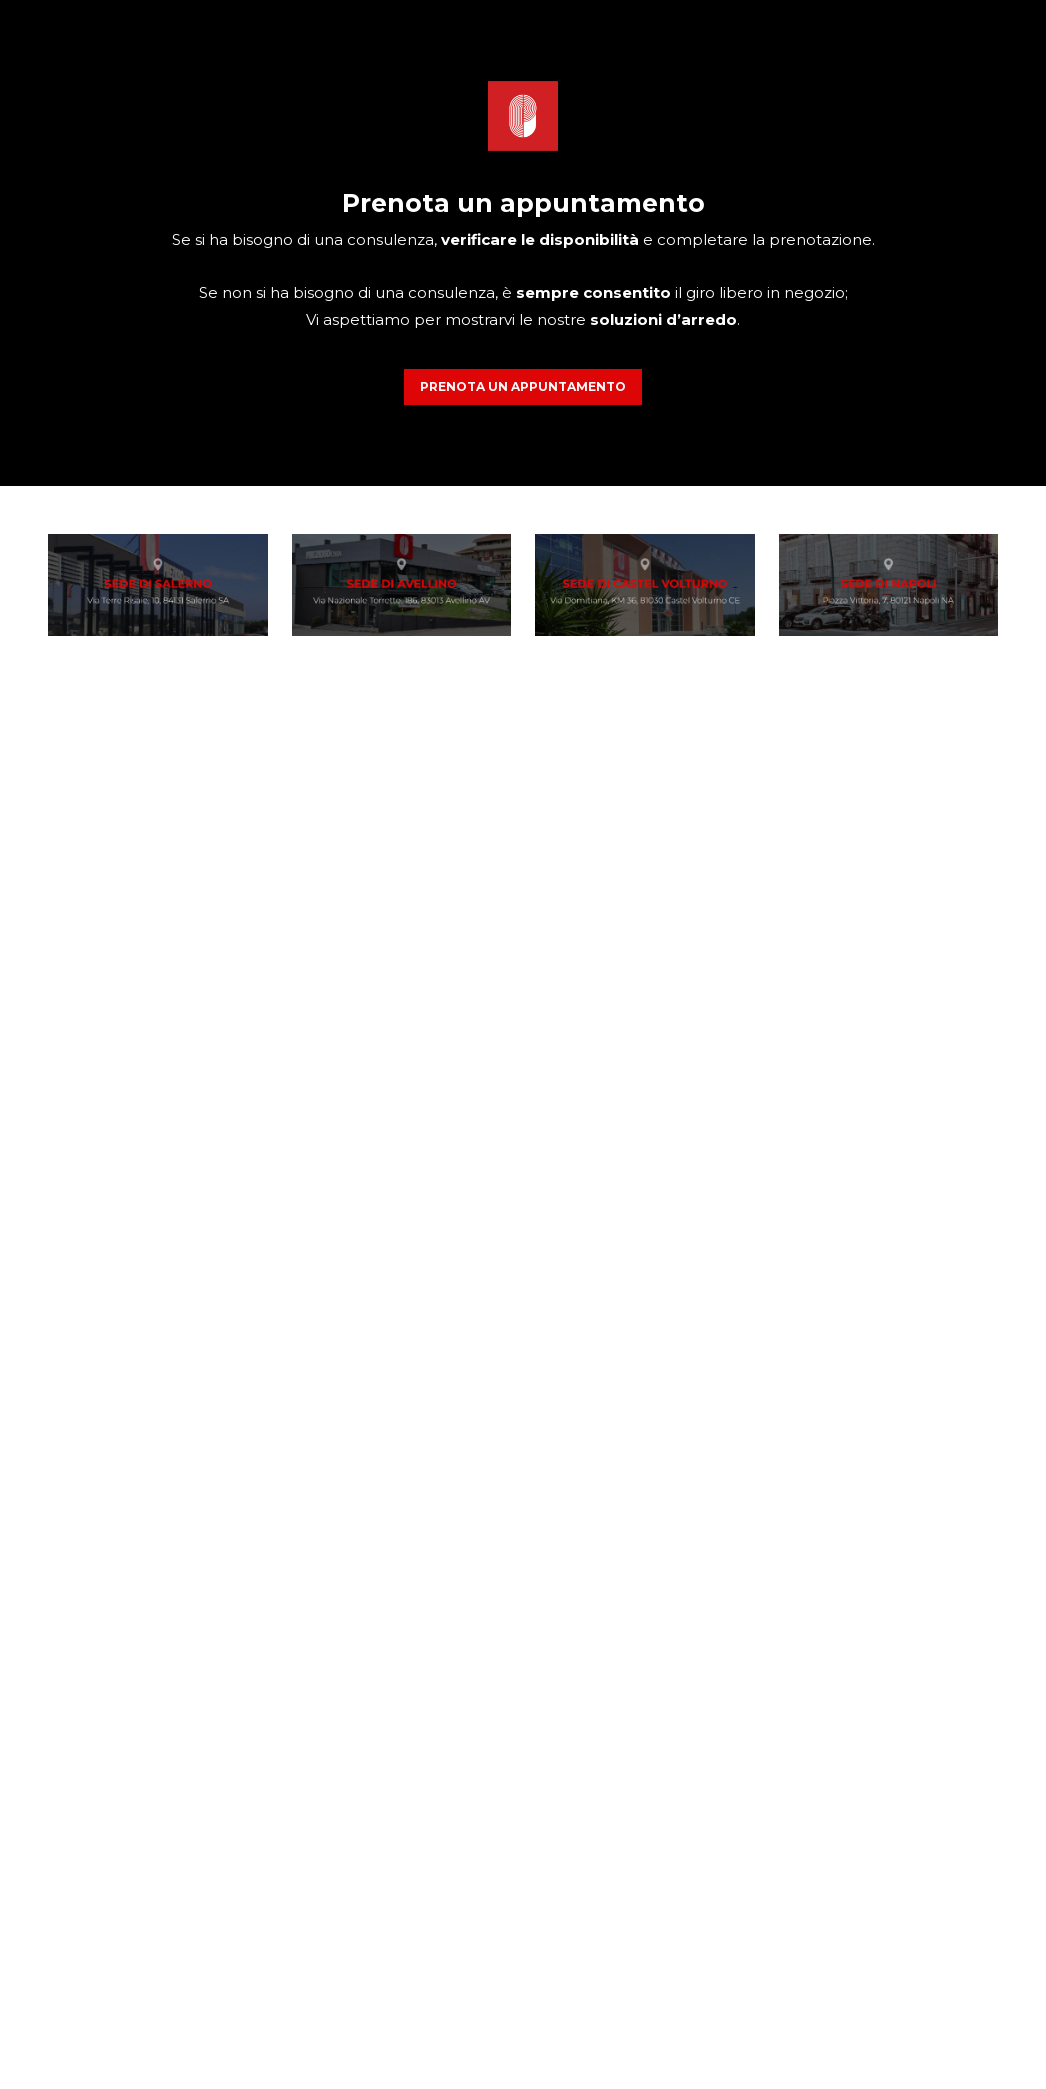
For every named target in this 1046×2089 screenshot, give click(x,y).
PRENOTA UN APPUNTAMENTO (523, 386)
